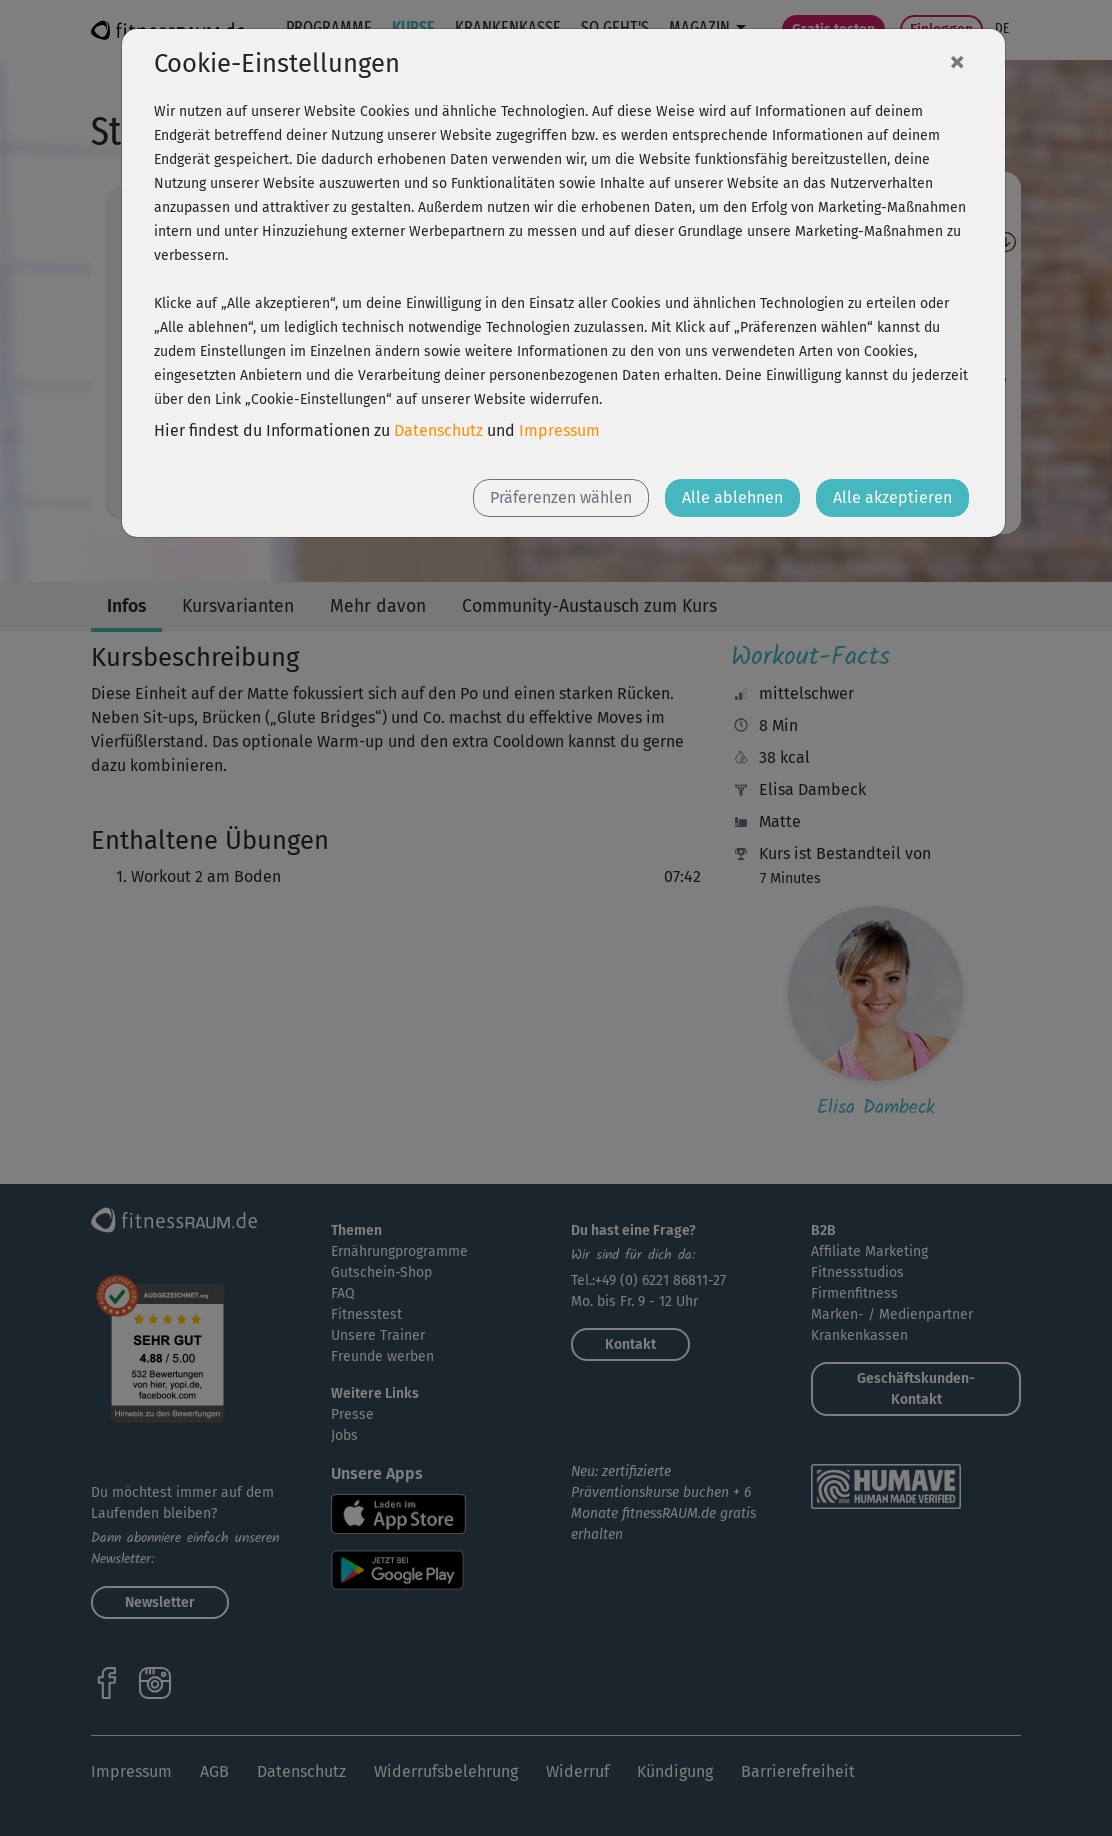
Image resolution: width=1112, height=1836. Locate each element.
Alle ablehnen (732, 497)
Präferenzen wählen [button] (561, 497)
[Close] (957, 61)
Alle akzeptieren (892, 497)
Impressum (559, 430)
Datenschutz (438, 430)
